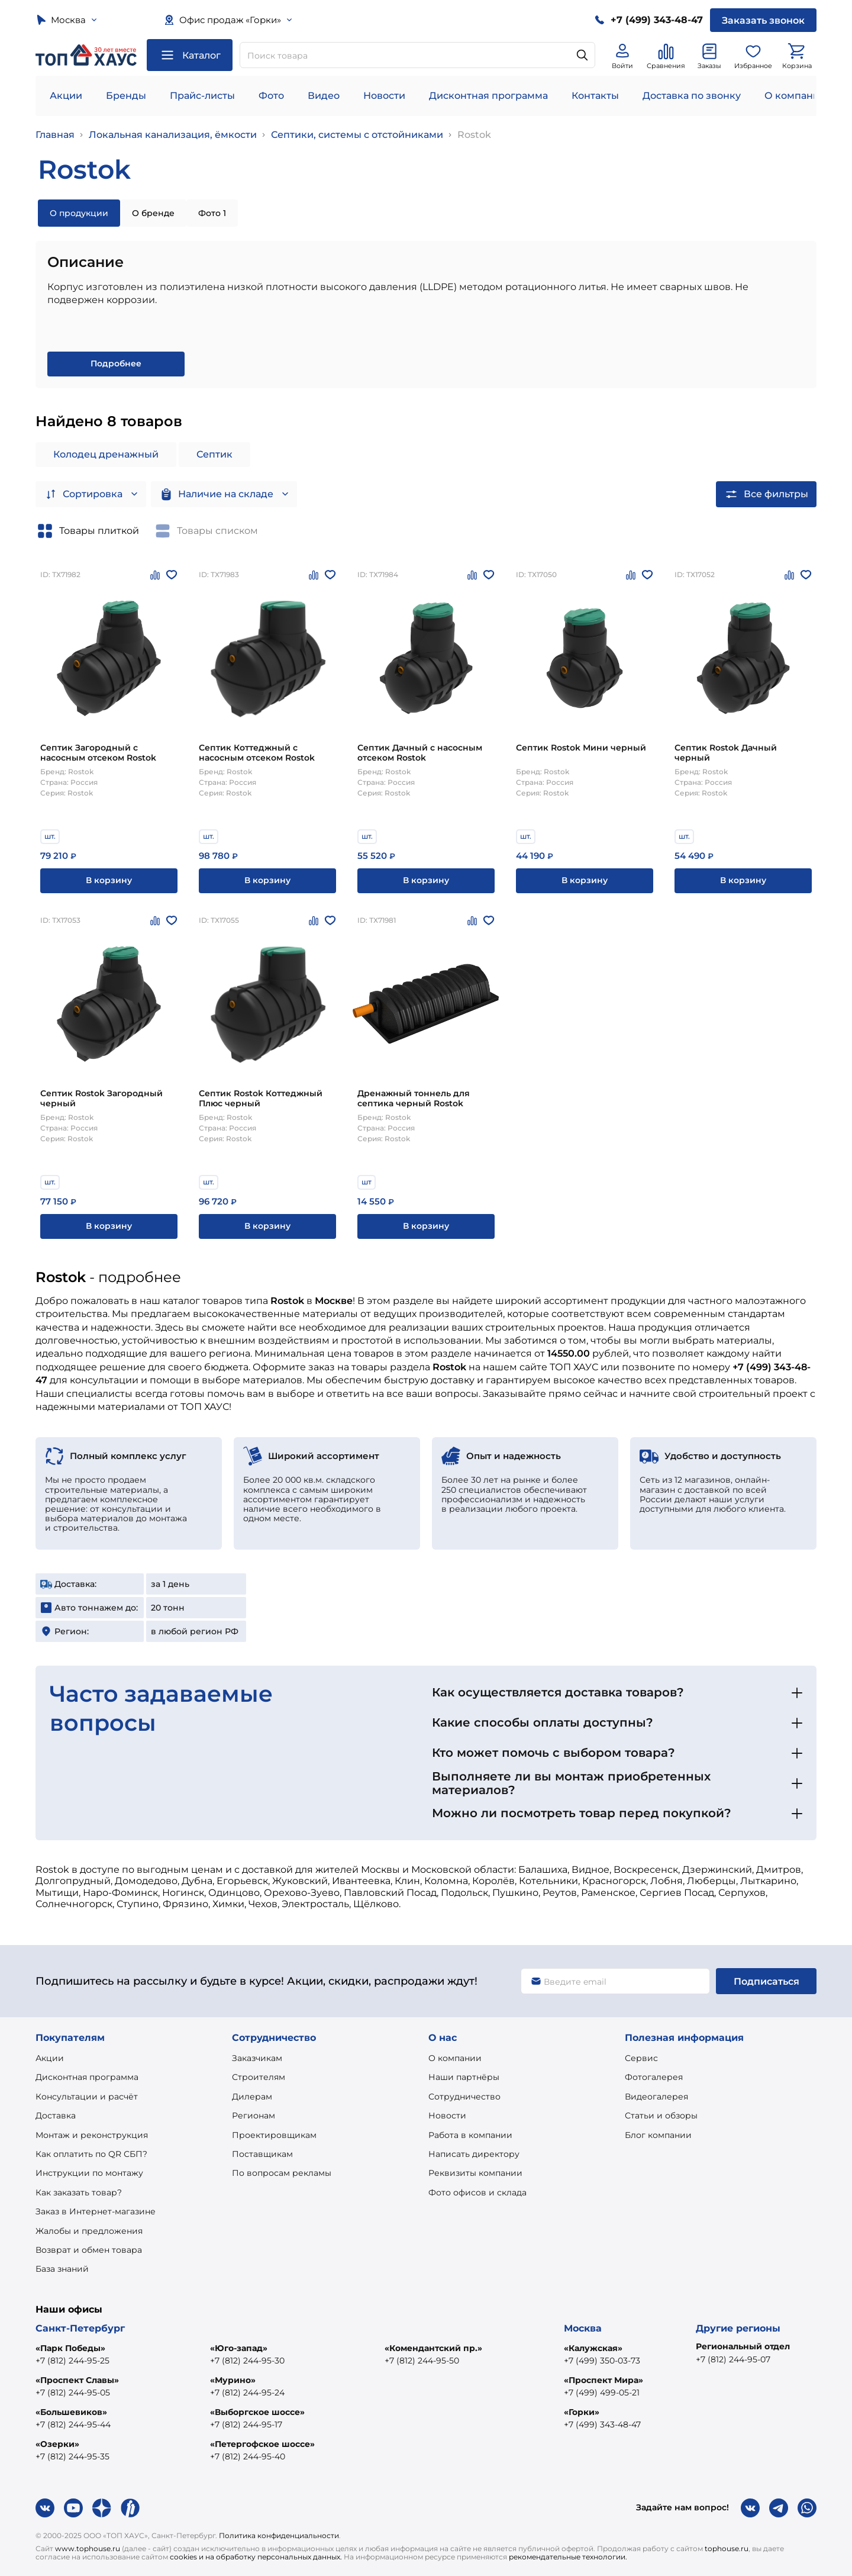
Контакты (595, 95)
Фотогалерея (654, 2077)
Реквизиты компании (475, 2173)
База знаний (62, 2268)
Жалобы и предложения (89, 2231)
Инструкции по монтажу (89, 2173)
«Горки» (581, 2412)
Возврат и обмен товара (89, 2250)
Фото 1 (212, 213)
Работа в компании (470, 2135)
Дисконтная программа (488, 95)
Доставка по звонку (692, 95)
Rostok (474, 134)
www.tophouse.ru (87, 2548)
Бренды (126, 95)
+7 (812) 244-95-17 (246, 2424)
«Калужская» (593, 2348)
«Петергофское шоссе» (262, 2444)
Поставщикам (262, 2154)
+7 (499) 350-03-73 (602, 2360)
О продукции (79, 213)
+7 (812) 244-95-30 (247, 2360)
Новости (384, 95)
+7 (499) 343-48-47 (602, 2424)
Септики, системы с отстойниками (357, 134)
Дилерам (252, 2096)
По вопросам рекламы (281, 2173)
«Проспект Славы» (77, 2380)
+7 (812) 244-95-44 (73, 2424)
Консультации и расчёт (87, 2096)
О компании (795, 95)
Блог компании (658, 2135)
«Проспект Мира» (603, 2380)
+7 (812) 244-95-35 (72, 2456)
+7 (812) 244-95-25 (72, 2360)
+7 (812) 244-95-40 (247, 2456)
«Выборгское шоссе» (257, 2412)
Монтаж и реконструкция (92, 2135)
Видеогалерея (656, 2096)
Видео (324, 95)
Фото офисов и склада (477, 2192)
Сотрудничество (464, 2096)
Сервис (641, 2058)
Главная (55, 134)
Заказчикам (257, 2058)
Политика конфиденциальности (279, 2535)
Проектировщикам (274, 2135)
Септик (214, 454)
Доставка (56, 2115)
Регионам (253, 2115)
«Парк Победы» (70, 2348)
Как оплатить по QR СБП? (91, 2154)
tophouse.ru (726, 2548)
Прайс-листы (202, 95)
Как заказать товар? (79, 2192)
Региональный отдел (743, 2346)
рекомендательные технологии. (568, 2556)
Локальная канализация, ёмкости (173, 134)
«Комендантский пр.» (433, 2348)
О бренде (153, 213)
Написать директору (473, 2154)
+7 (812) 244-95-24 (247, 2392)
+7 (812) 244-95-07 (733, 2359)
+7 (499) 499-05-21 (602, 2392)
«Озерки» (57, 2444)
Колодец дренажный (106, 454)
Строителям (258, 2077)
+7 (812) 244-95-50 (422, 2360)
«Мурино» (233, 2380)
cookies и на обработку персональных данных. (256, 2556)
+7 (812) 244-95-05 (73, 2392)
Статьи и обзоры (661, 2115)
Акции (66, 95)
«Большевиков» (71, 2412)
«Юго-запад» (238, 2348)
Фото (271, 95)
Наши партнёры (463, 2077)
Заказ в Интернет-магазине (96, 2211)
